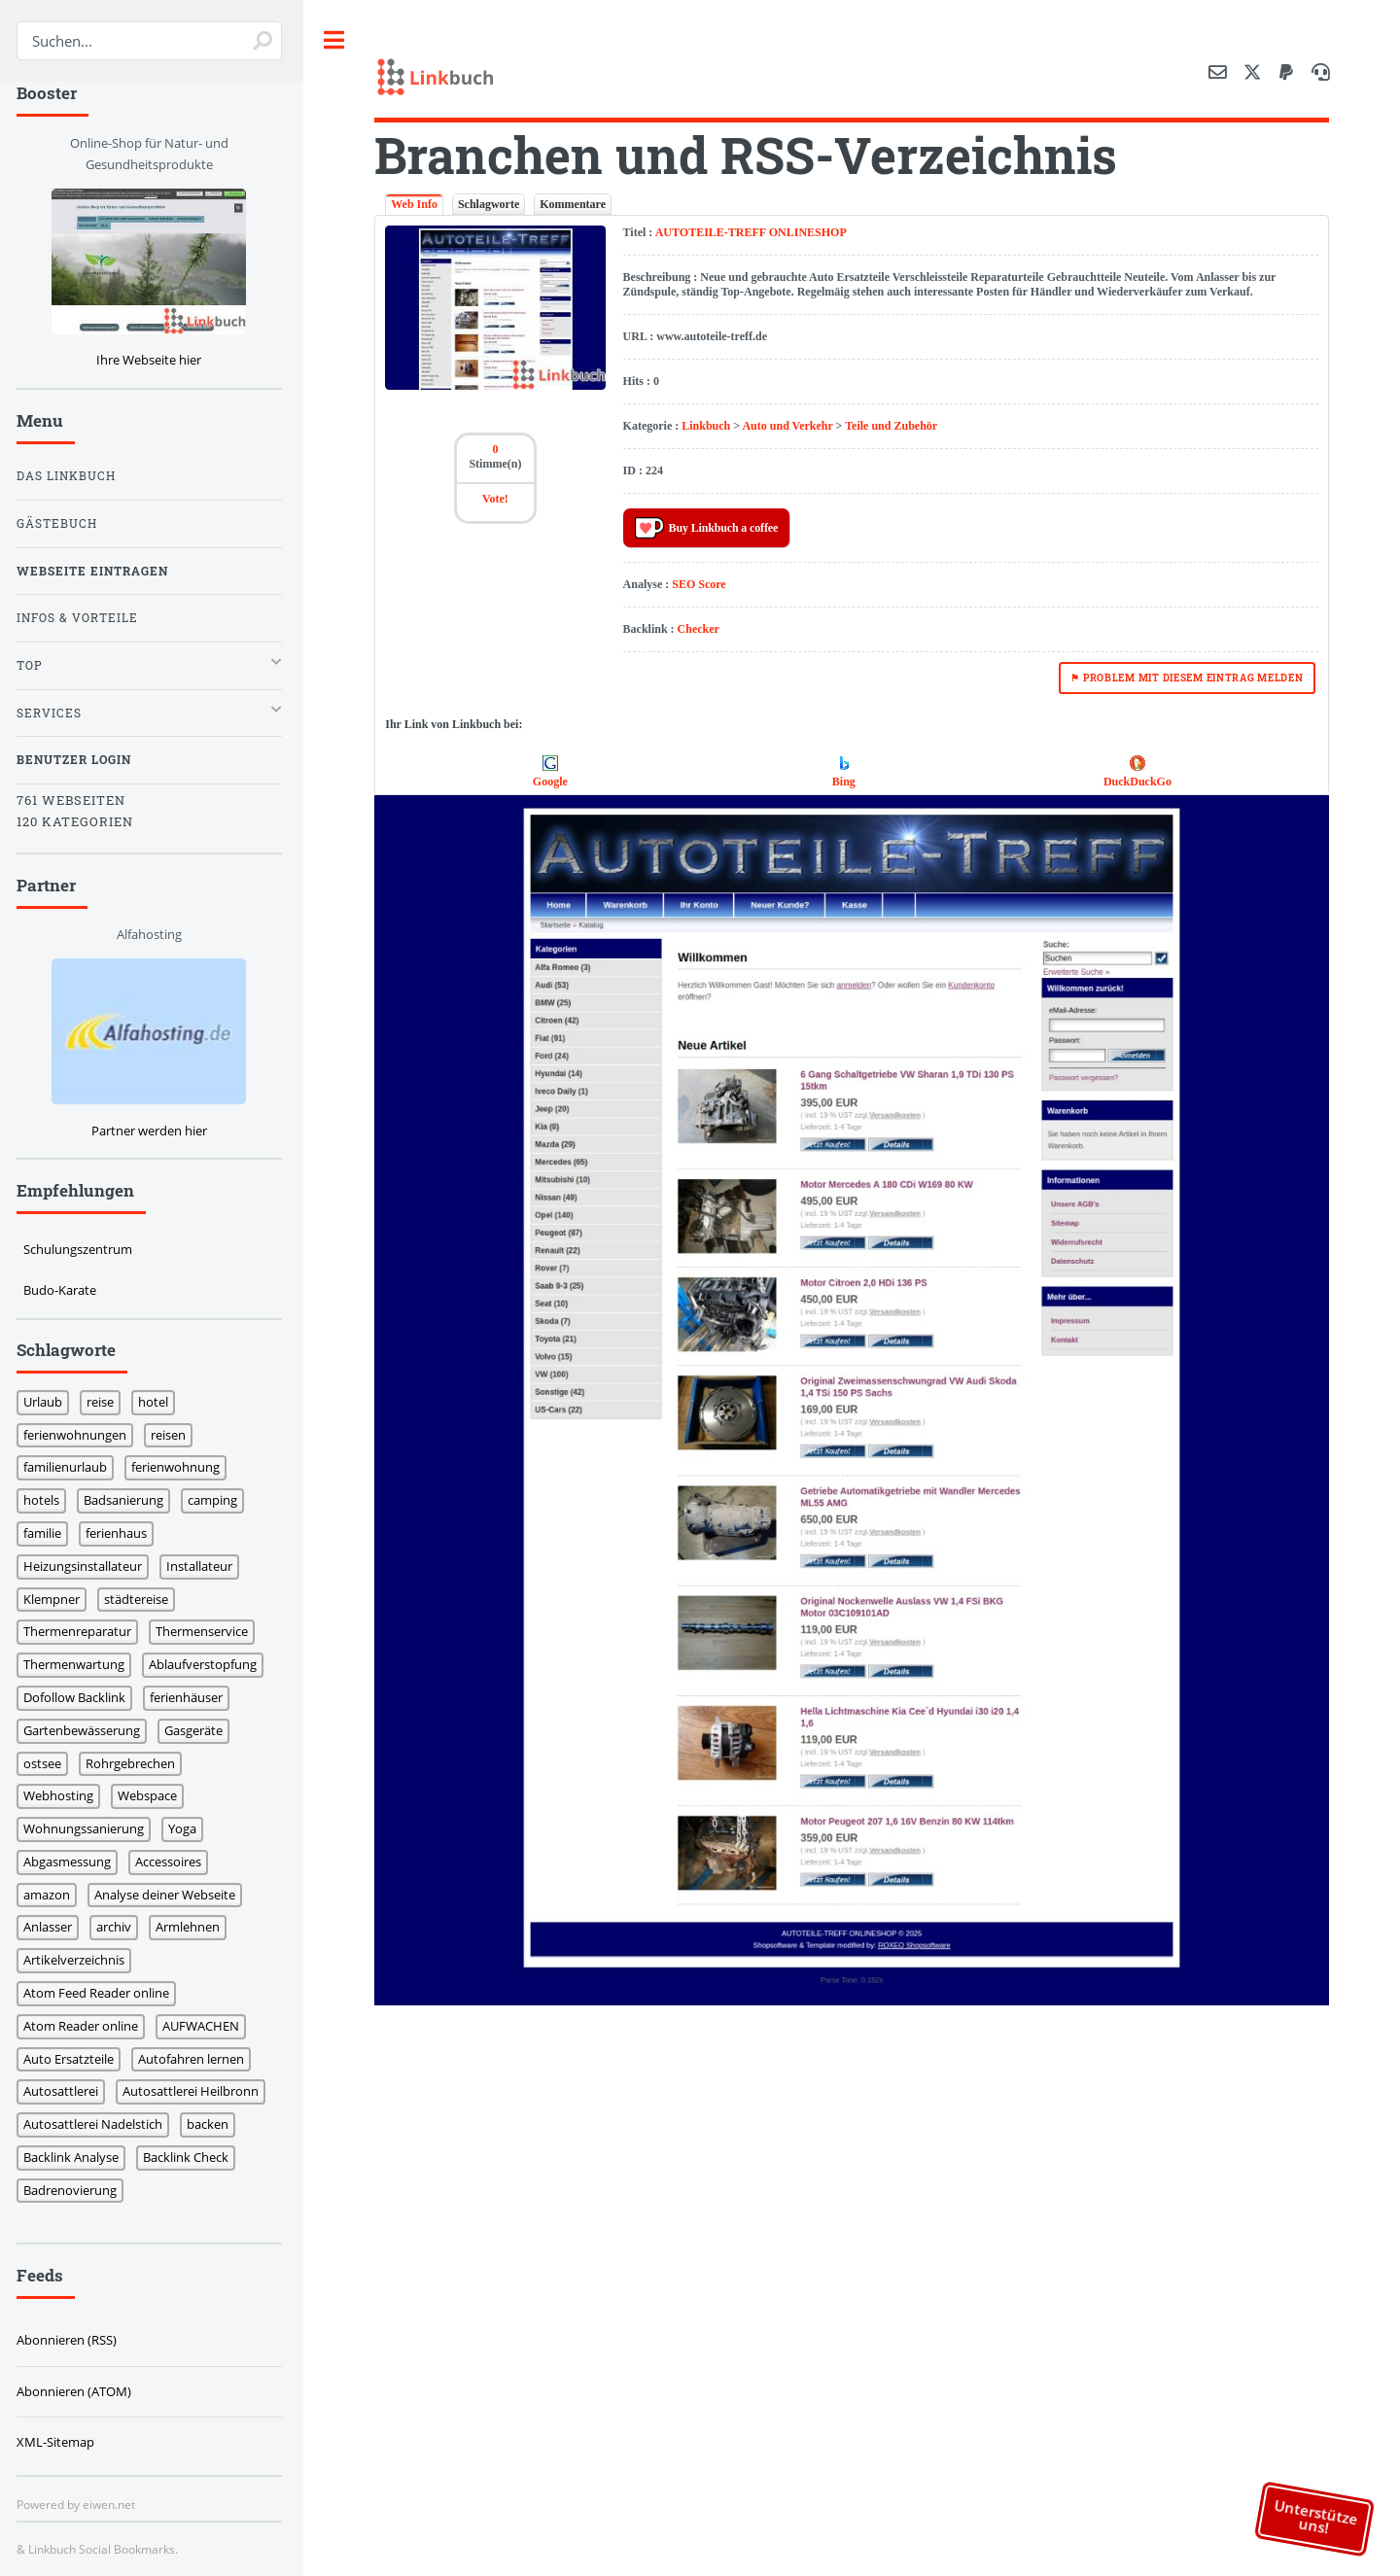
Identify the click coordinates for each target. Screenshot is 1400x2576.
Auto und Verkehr (791, 426)
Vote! (499, 498)
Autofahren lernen (196, 2059)
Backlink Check (190, 2157)
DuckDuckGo (1138, 781)
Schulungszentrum (82, 1249)
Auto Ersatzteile (73, 2059)
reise (105, 1401)
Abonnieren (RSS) (71, 2340)
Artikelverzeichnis (78, 1959)
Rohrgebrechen (135, 1763)
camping (217, 1500)
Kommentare (577, 204)
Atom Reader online (85, 2026)
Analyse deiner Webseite (169, 1894)
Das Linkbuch (71, 476)
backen (212, 2124)
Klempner (56, 1599)
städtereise (141, 1599)
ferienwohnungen (79, 1435)
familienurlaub (70, 1467)
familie (47, 1533)
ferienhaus (121, 1533)
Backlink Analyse (75, 2157)
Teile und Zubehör (895, 426)
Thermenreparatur (82, 1631)
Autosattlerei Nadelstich (97, 2124)
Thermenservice (206, 1631)
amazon (51, 1894)
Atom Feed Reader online (101, 1993)
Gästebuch (61, 523)
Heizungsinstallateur (87, 1566)
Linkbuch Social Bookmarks (106, 2549)
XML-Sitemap (60, 2442)
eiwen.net (114, 2504)
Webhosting (63, 1795)
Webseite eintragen (97, 571)
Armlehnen (192, 1926)
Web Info (419, 204)
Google (554, 781)
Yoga (187, 1828)
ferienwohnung (180, 1467)
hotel (158, 1401)
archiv (118, 1926)
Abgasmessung (72, 1861)
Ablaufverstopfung (208, 1664)
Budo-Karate (64, 1290)
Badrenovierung (75, 2190)
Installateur (204, 1566)
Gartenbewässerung (86, 1730)
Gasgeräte (198, 1730)
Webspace (152, 1795)
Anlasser (52, 1926)
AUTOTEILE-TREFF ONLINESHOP (754, 232)
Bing (846, 781)
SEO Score (702, 584)
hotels (46, 1500)
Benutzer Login (78, 759)
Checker (701, 629)
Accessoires (173, 1861)
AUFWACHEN (205, 2026)
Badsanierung (128, 1500)
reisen (173, 1435)
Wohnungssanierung (88, 1828)
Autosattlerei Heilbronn (195, 2091)
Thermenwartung (78, 1664)
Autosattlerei (65, 2091)
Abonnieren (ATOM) (78, 2391)
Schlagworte (493, 204)
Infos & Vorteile (82, 617)
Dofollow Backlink (79, 1697)
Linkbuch (709, 426)
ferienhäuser (191, 1697)
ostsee (47, 1763)
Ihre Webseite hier (153, 359)
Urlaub (47, 1401)
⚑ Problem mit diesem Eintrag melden (1186, 678)
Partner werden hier (154, 1130)
